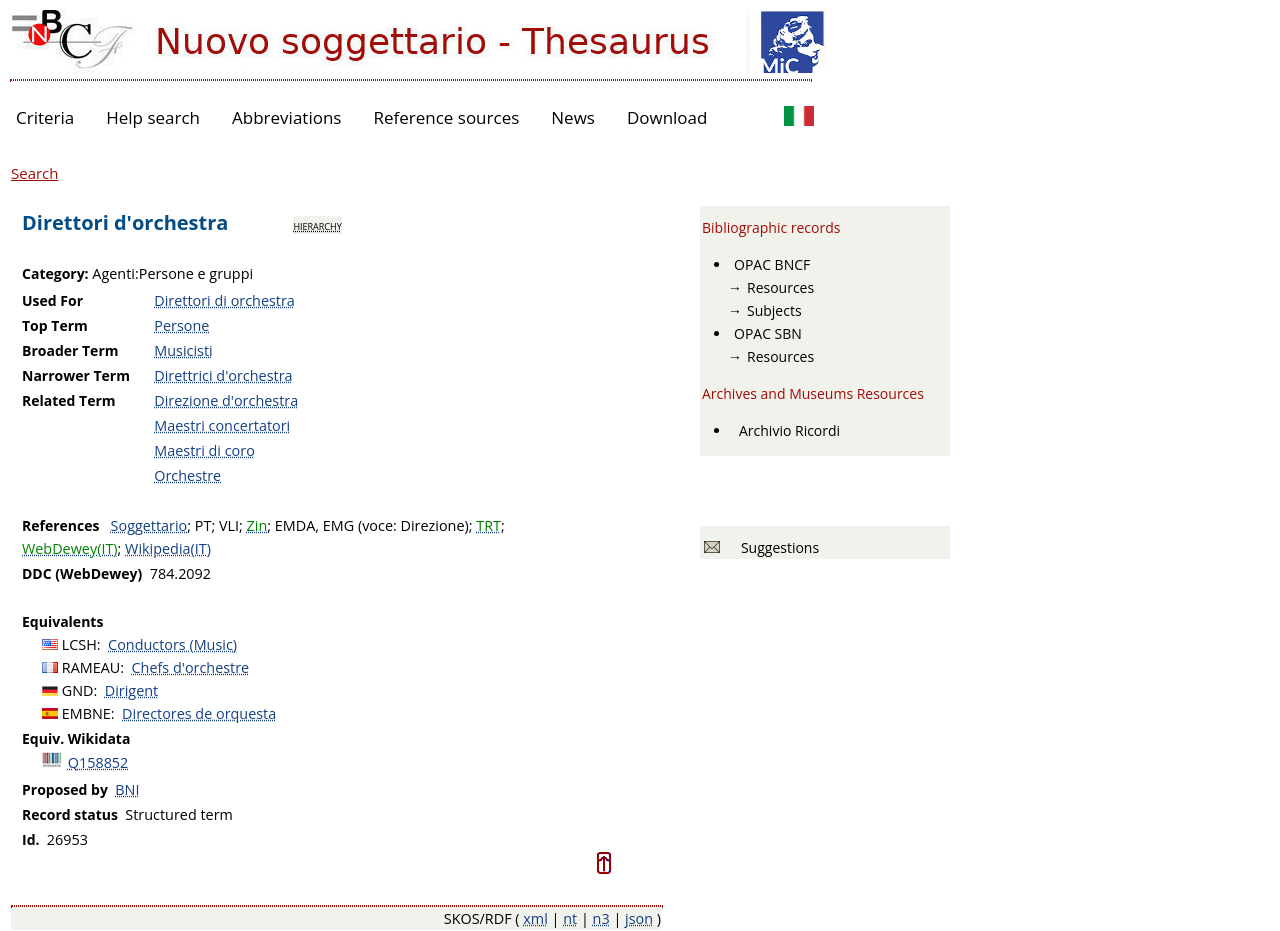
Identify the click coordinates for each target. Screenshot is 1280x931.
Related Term (69, 400)
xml (535, 918)
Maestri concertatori (222, 425)
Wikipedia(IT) (168, 548)
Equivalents (62, 621)
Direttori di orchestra (224, 300)
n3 (601, 918)
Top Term (55, 325)
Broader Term (70, 350)
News (573, 117)
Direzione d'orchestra (226, 400)
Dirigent (131, 690)
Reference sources (446, 117)
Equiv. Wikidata (76, 738)
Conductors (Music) (172, 644)
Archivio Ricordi (789, 430)
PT (203, 525)
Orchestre (187, 475)
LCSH (79, 644)
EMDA (295, 525)
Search (35, 173)
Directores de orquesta (199, 713)
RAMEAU (91, 667)
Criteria (45, 117)
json (639, 918)
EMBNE (86, 713)
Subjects (774, 310)
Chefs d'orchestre (191, 667)
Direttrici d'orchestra (223, 375)
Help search (153, 117)
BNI (127, 789)
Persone (181, 325)
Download (667, 117)
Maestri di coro (204, 450)
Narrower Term (76, 375)
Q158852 (98, 762)
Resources (780, 287)
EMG (338, 525)
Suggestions (776, 547)
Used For (52, 300)
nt (570, 918)
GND (78, 690)
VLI (229, 525)
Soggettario (149, 525)
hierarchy (317, 225)
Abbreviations (286, 117)
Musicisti (183, 350)
